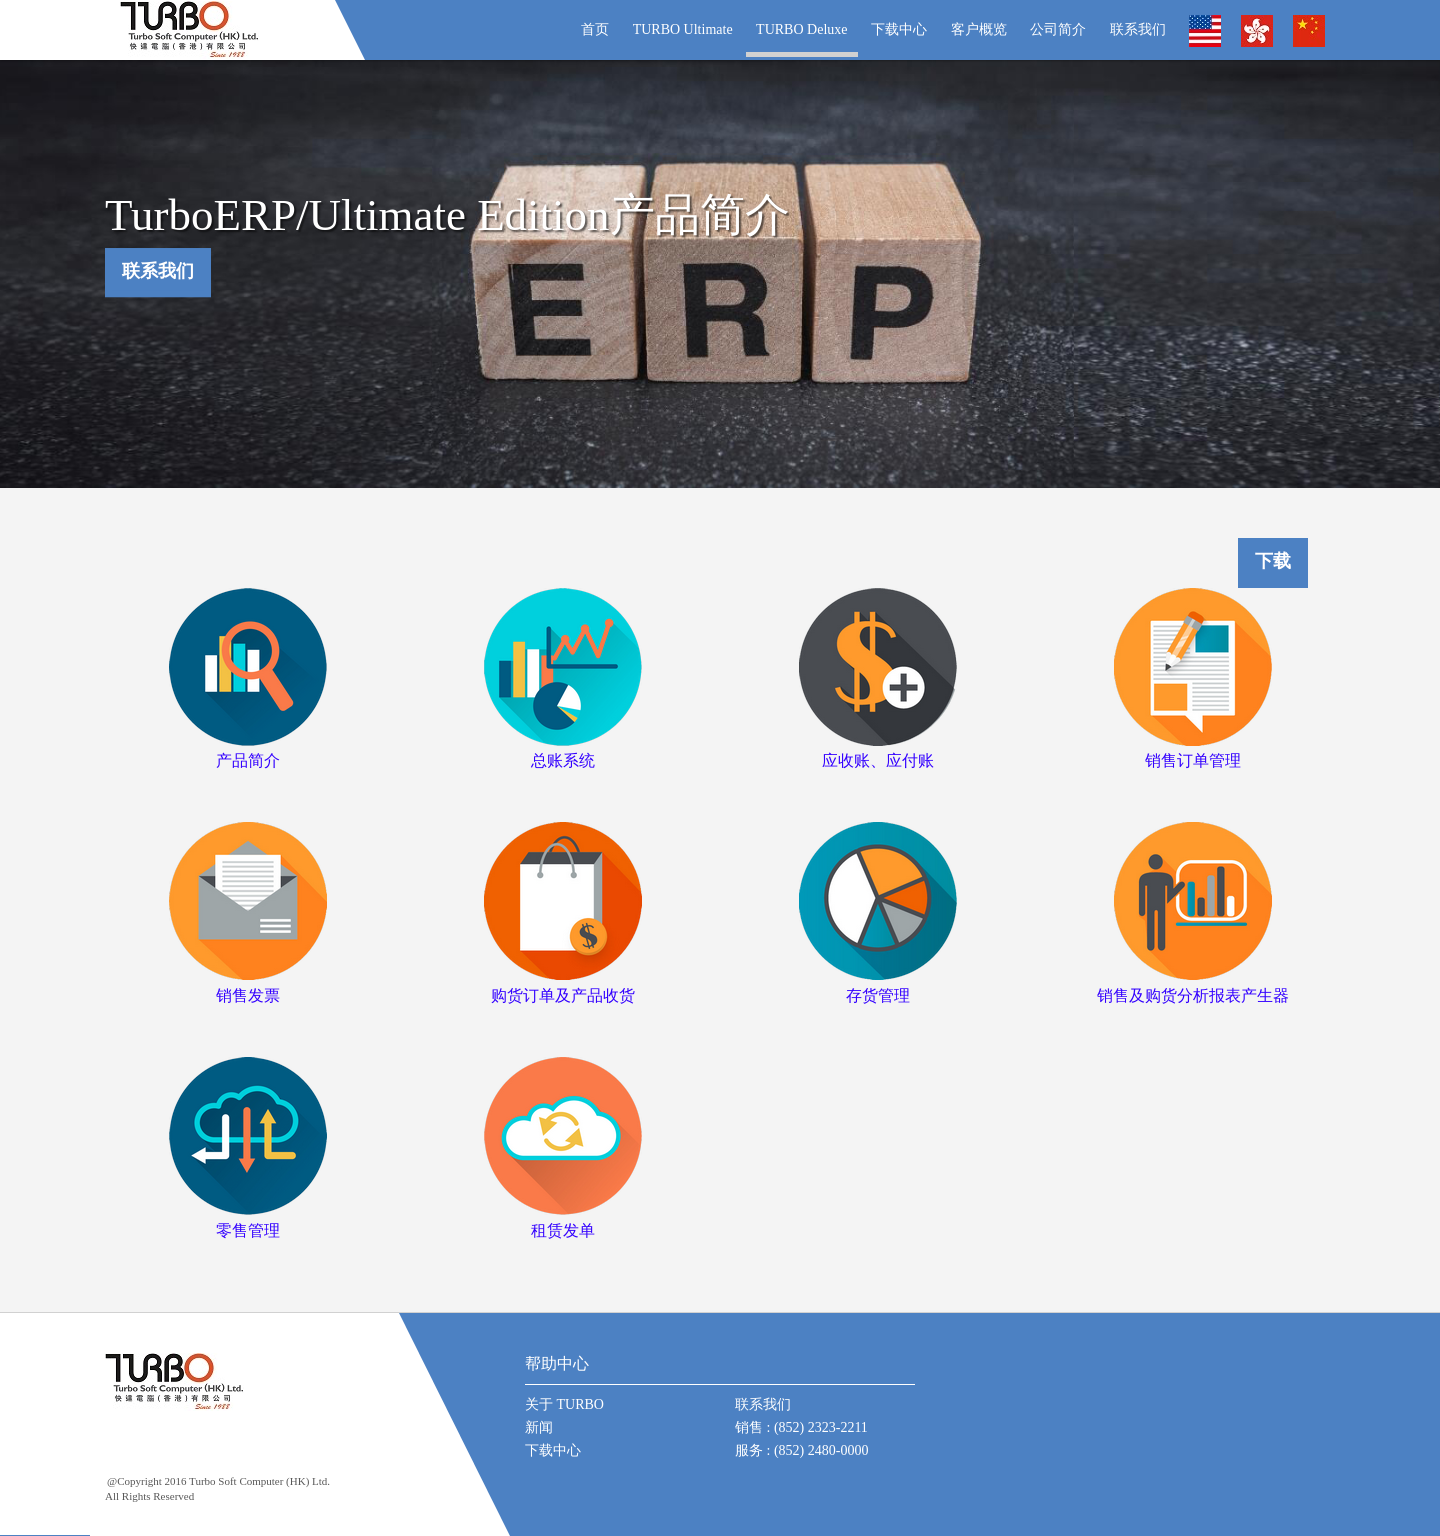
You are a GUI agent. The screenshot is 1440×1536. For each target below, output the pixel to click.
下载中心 (899, 29)
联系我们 (1138, 29)
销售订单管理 (1193, 760)
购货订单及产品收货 (563, 995)
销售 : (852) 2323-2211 (801, 1427)
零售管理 (248, 1230)
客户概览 (979, 29)
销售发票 (248, 995)
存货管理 (878, 995)
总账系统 (563, 760)
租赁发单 (563, 1230)
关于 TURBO (564, 1404)
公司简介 (1058, 29)
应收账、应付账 (878, 760)
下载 (1273, 562)
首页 (595, 29)
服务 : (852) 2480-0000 (801, 1450)
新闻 (539, 1427)
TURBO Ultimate (683, 29)
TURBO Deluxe (801, 29)
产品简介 (248, 760)
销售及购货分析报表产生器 (1193, 995)
